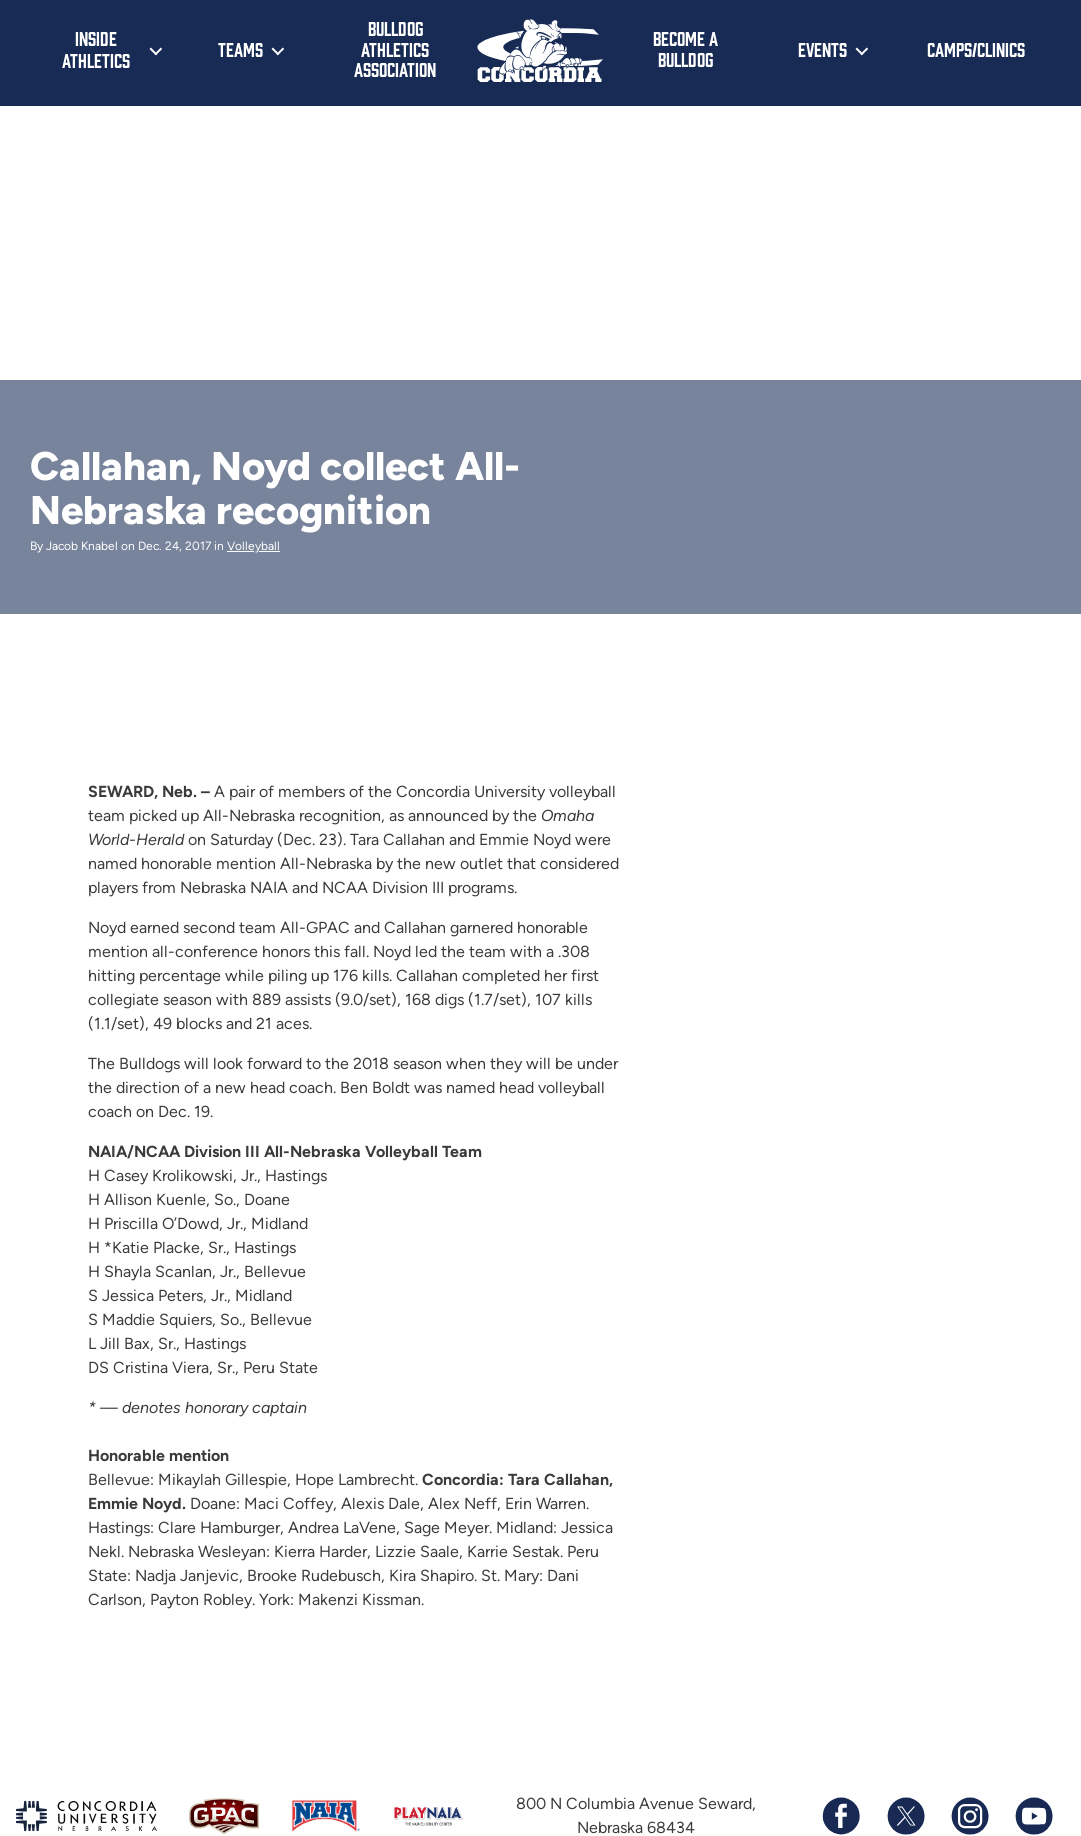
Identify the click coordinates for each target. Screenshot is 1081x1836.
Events (822, 49)
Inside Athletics (96, 49)
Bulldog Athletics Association (395, 48)
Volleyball (253, 546)
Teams (240, 49)
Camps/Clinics (976, 49)
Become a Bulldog (685, 48)
